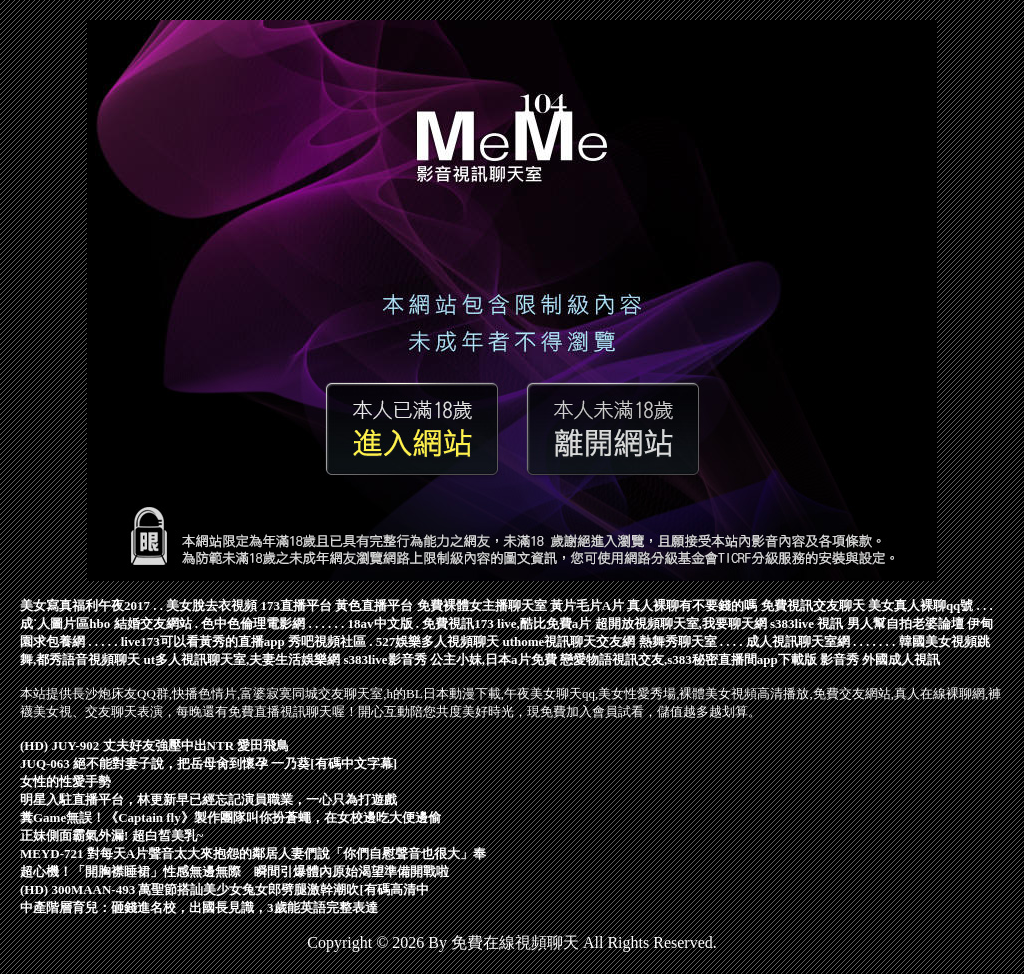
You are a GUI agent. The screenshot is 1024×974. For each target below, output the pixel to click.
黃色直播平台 (374, 605)
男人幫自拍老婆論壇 (905, 623)
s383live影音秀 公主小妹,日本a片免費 (450, 659)
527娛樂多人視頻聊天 (438, 641)
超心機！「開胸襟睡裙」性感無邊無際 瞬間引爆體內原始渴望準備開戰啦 (234, 871)
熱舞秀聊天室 (678, 641)
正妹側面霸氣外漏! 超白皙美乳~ (111, 835)
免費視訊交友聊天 (813, 605)
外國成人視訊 (901, 659)
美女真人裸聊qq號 (920, 605)
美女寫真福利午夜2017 (85, 605)
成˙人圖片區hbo (65, 623)
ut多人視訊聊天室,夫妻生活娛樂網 (242, 659)
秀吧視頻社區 (327, 641)
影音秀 (839, 659)
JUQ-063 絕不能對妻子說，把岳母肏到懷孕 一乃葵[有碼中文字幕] (208, 763)
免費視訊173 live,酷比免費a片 (506, 623)
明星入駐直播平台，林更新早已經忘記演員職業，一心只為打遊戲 (208, 799)
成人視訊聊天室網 (798, 641)
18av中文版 (380, 623)
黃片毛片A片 (587, 605)
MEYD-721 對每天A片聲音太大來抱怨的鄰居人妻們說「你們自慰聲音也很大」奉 (253, 853)
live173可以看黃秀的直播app (203, 641)
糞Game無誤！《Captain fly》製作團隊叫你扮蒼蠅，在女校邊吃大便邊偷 (230, 817)
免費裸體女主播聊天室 (482, 605)
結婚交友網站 (153, 623)
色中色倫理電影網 (253, 623)
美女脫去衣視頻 (211, 605)
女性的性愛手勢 (65, 781)
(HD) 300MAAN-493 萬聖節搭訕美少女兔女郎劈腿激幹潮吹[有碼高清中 (224, 889)
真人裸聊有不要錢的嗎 (692, 605)
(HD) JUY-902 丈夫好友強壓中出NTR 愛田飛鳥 (154, 745)
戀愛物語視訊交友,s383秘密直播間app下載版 (688, 659)
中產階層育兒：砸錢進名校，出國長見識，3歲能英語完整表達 (199, 907)
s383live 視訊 (806, 623)
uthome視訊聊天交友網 (568, 641)
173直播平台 (297, 605)
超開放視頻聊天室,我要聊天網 (681, 623)
